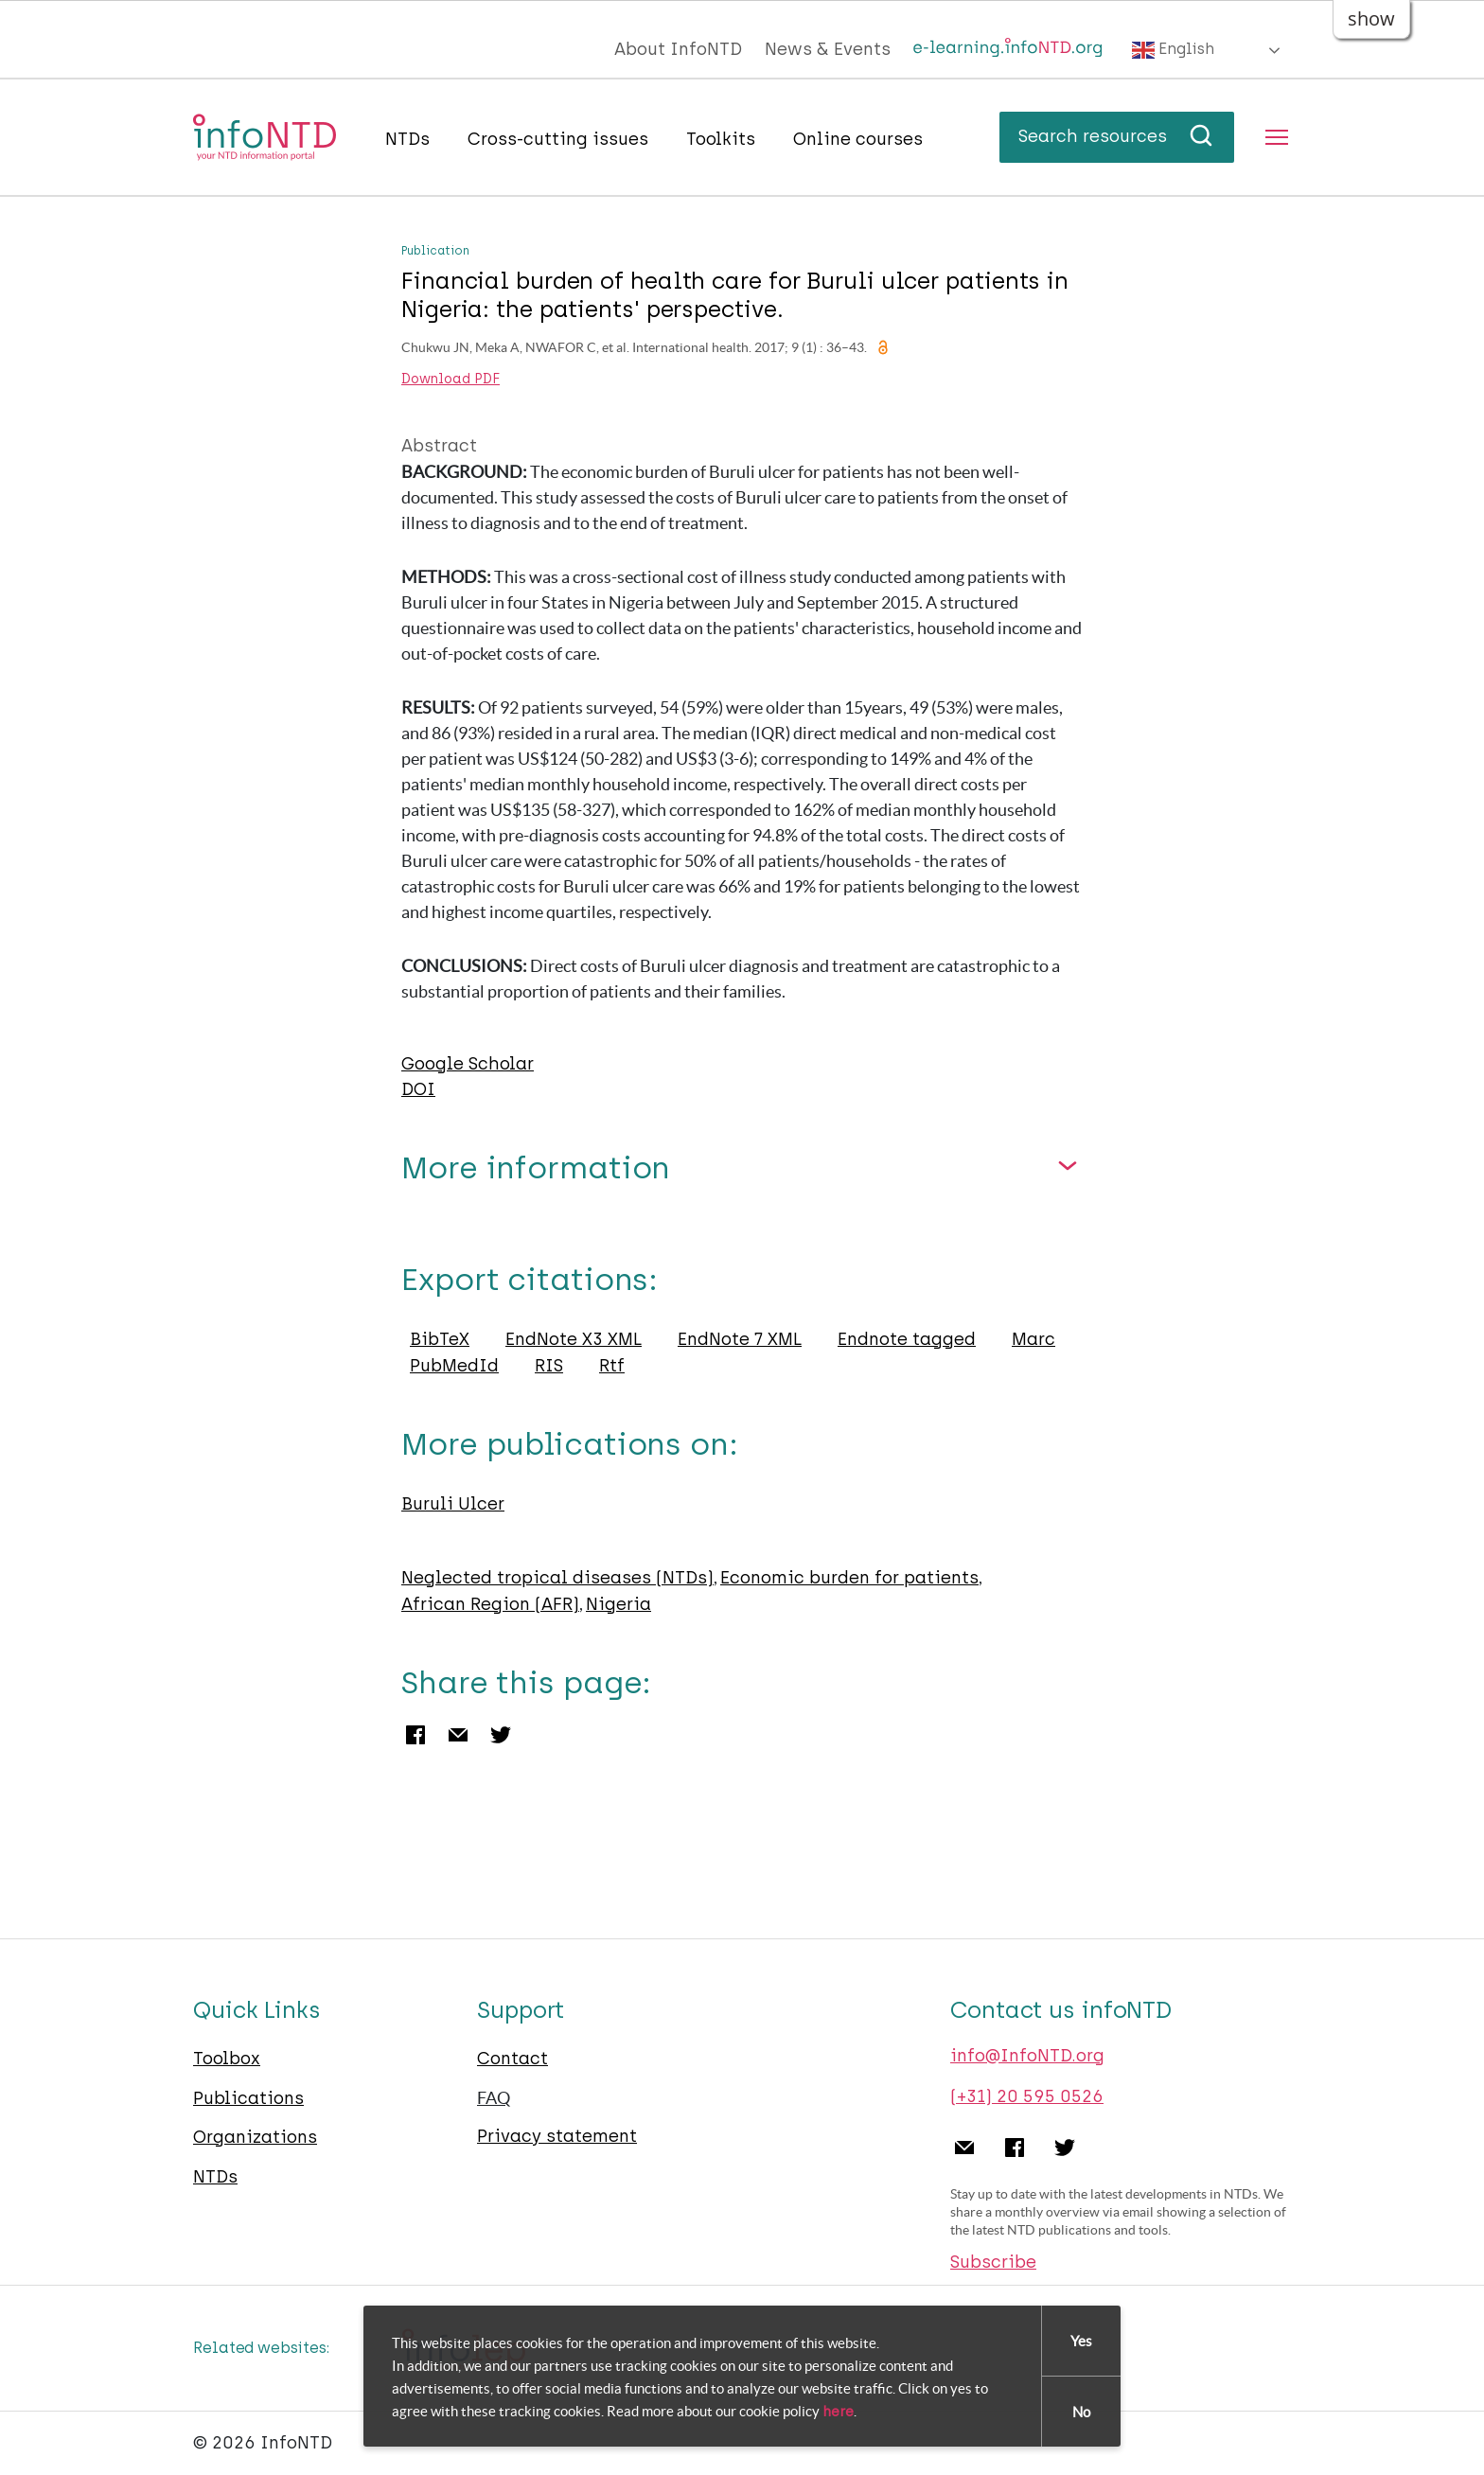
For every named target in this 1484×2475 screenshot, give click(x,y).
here (838, 2413)
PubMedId (454, 1365)
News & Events (828, 49)
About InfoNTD (678, 49)
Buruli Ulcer (452, 1504)
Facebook (415, 1735)
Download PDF (450, 379)
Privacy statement (557, 2136)
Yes (1081, 2342)
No (1081, 2413)
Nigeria (618, 1604)
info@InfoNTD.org (1027, 2055)
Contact (512, 2058)
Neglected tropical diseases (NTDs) (557, 1577)
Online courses (858, 139)
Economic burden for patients (849, 1577)
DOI (418, 1089)
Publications (248, 2098)
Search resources (1116, 136)
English (1173, 50)
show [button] (1371, 18)
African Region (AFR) (490, 1604)
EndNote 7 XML (740, 1339)
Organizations (255, 2137)
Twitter (500, 1735)
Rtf (612, 1365)
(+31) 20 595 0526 (1027, 2096)
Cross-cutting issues (558, 139)
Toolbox (226, 2058)
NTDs (407, 139)
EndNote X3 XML (573, 1339)
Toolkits (720, 139)
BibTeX (439, 1339)
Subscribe (993, 2262)
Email (458, 1735)
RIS (549, 1365)
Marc (1033, 1339)
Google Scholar (467, 1063)
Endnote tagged (907, 1339)
